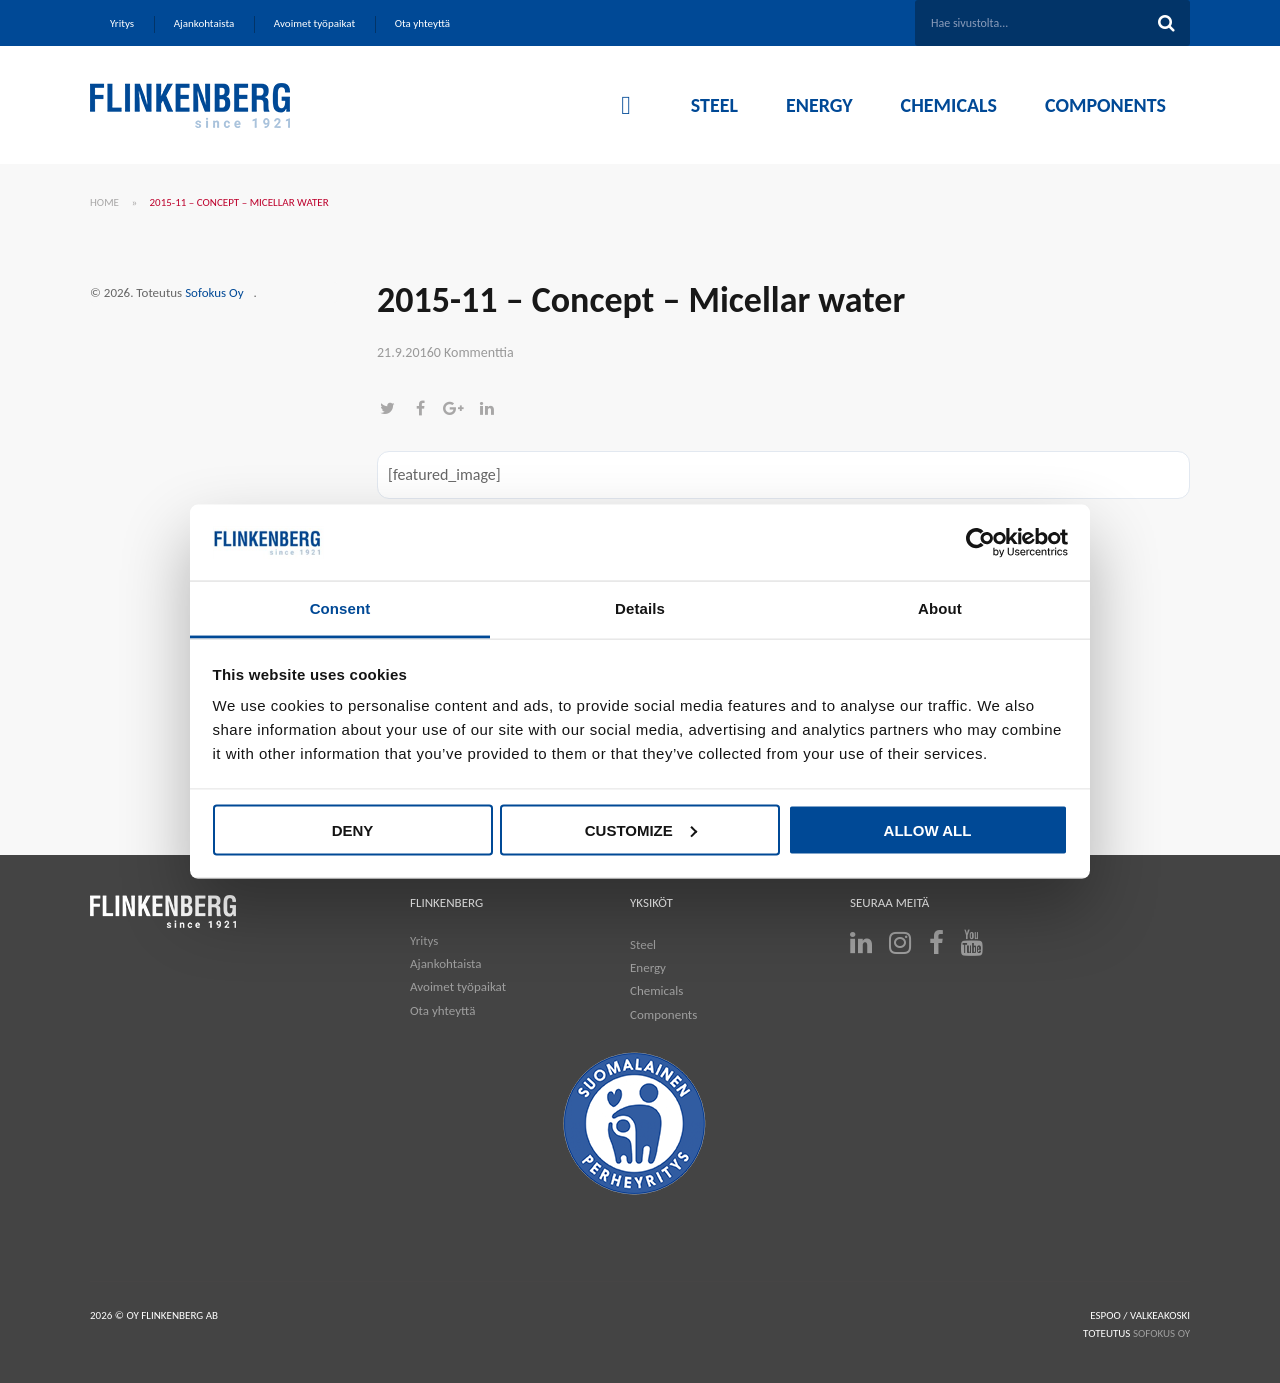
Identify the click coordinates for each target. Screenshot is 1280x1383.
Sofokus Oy (214, 292)
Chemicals (656, 990)
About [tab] (940, 608)
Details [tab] (640, 608)
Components (663, 1014)
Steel (643, 944)
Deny (353, 829)
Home (104, 202)
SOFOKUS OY (1161, 1333)
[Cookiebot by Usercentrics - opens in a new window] (980, 543)
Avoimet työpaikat (458, 986)
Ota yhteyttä (442, 1010)
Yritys (424, 940)
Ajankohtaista (446, 963)
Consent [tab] (340, 608)
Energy (648, 967)
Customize (641, 829)
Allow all (928, 829)
